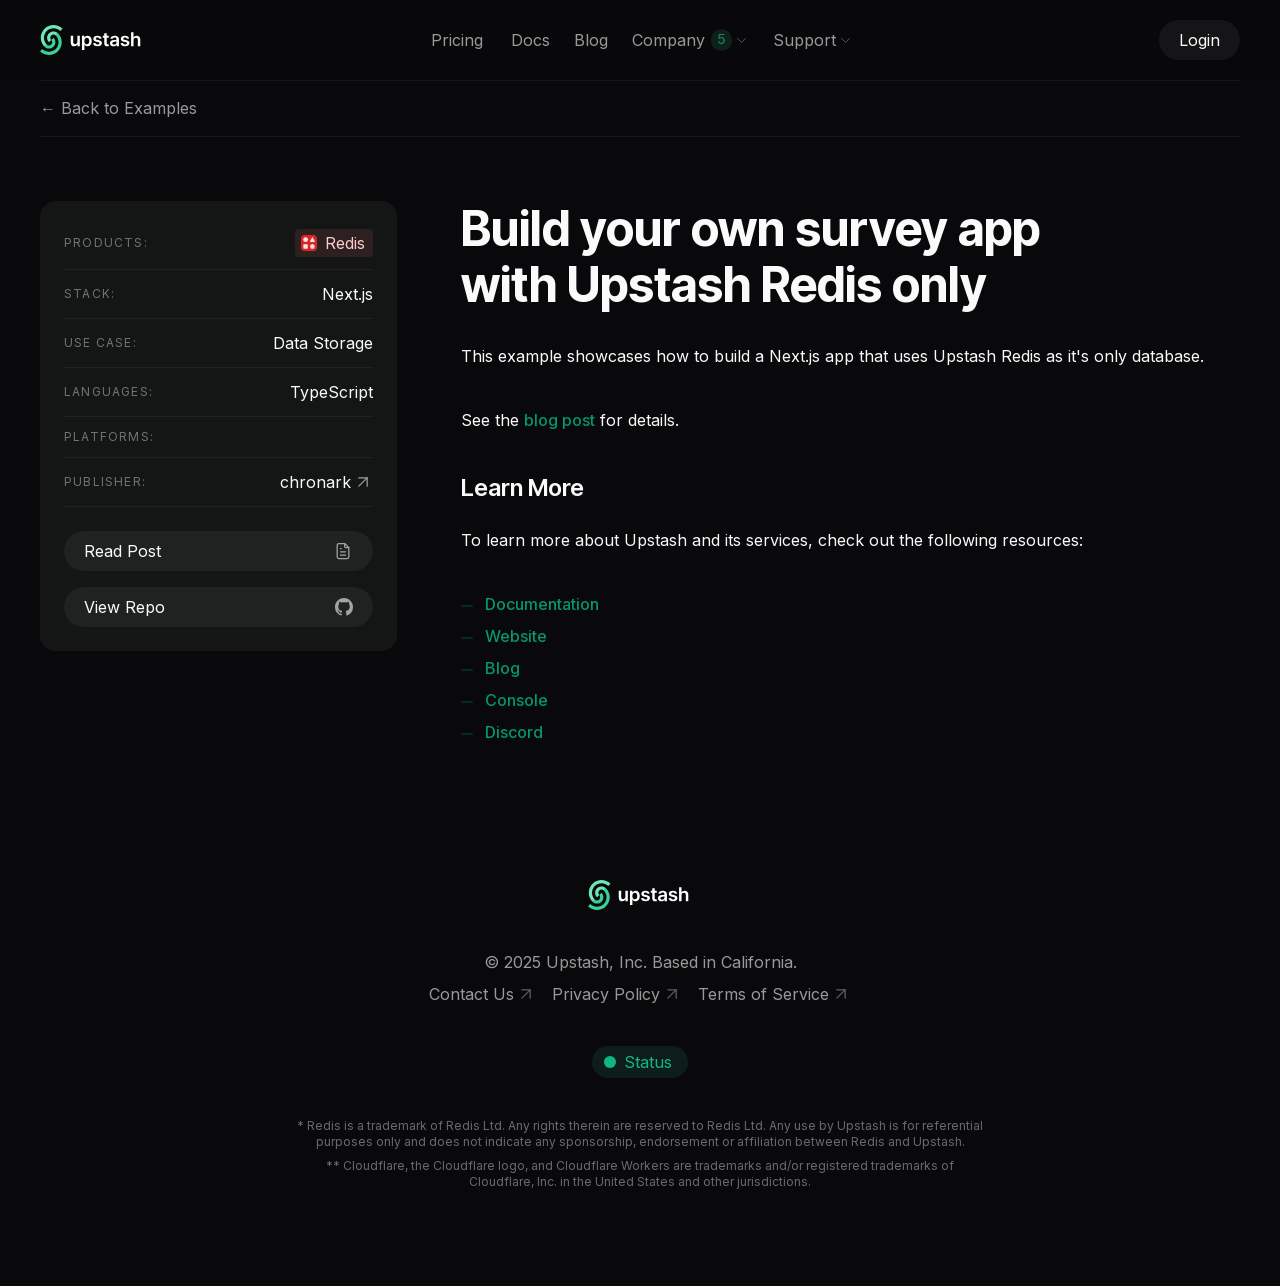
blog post (559, 420)
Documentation (542, 604)
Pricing (457, 40)
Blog (591, 40)
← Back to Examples (118, 108)
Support (813, 40)
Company (690, 40)
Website (516, 636)
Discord (514, 732)
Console (516, 700)
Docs (530, 40)
